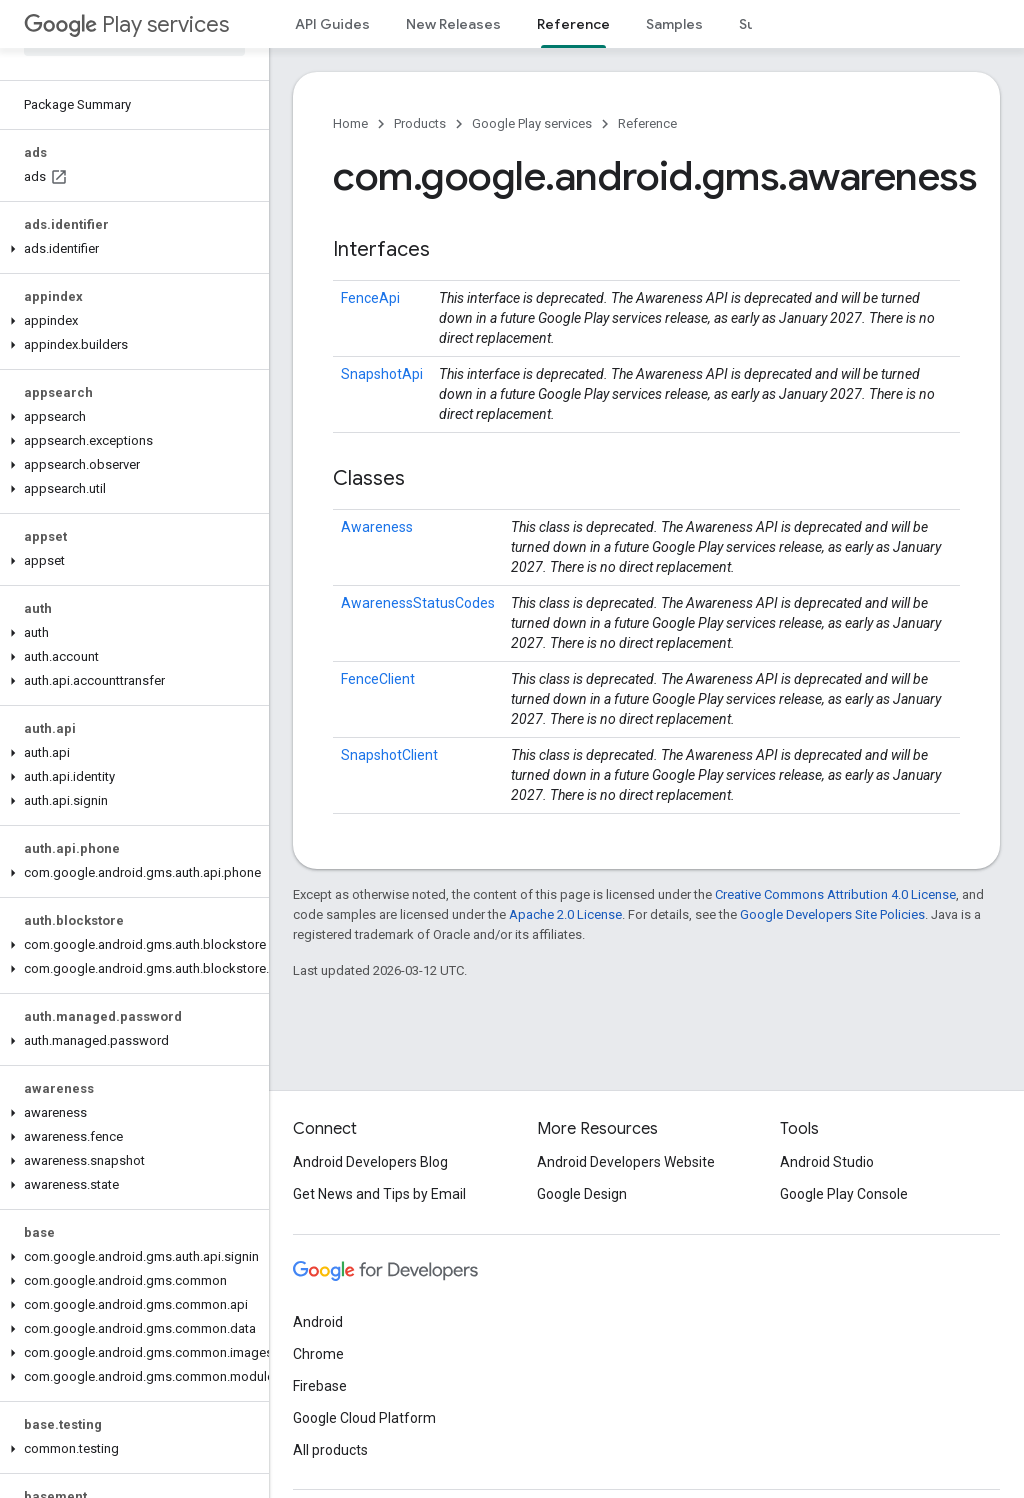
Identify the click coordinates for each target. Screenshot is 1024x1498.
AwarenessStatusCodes (418, 603)
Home (350, 123)
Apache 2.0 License (565, 914)
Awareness (377, 527)
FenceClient (378, 679)
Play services (126, 24)
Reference (647, 123)
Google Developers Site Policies (832, 914)
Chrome (318, 1354)
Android (318, 1322)
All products (330, 1450)
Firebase (320, 1386)
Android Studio (827, 1162)
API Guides (332, 24)
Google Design (582, 1194)
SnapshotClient (389, 755)
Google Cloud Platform (364, 1418)
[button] (130, 249)
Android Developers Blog (370, 1162)
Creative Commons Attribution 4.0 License (835, 894)
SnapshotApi (382, 374)
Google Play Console (844, 1194)
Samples (674, 24)
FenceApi (370, 298)
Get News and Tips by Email (379, 1194)
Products (420, 123)
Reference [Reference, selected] (573, 24)
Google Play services (532, 123)
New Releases (453, 24)
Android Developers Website (626, 1162)
